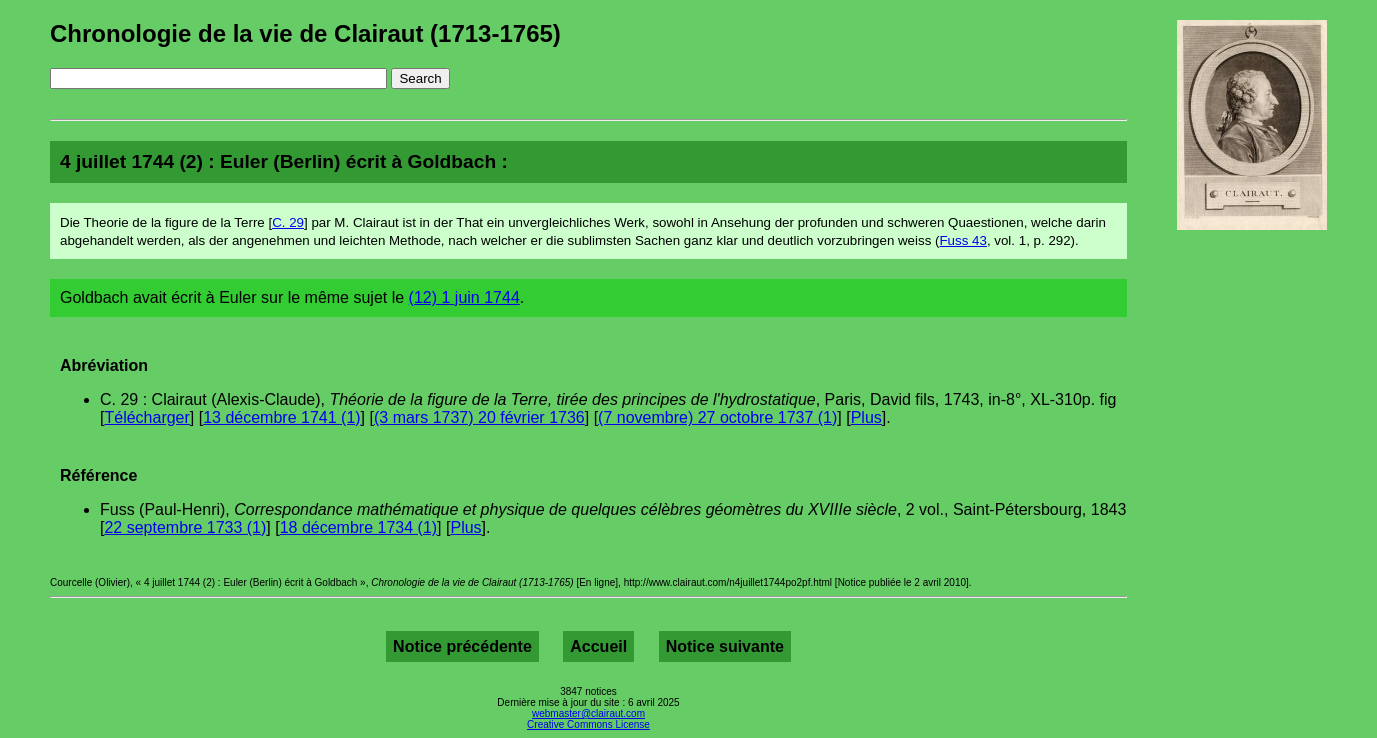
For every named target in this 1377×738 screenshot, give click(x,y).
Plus (866, 417)
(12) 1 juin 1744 (464, 297)
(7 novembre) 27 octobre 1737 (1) (717, 417)
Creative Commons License (588, 724)
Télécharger (146, 417)
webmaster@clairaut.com (588, 713)
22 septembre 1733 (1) (185, 527)
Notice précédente (462, 646)
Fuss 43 (962, 240)
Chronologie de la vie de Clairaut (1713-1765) (305, 33)
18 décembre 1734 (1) (358, 527)
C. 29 (288, 222)
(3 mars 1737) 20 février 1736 (479, 417)
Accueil (598, 646)
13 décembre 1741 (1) (281, 417)
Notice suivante (725, 646)
